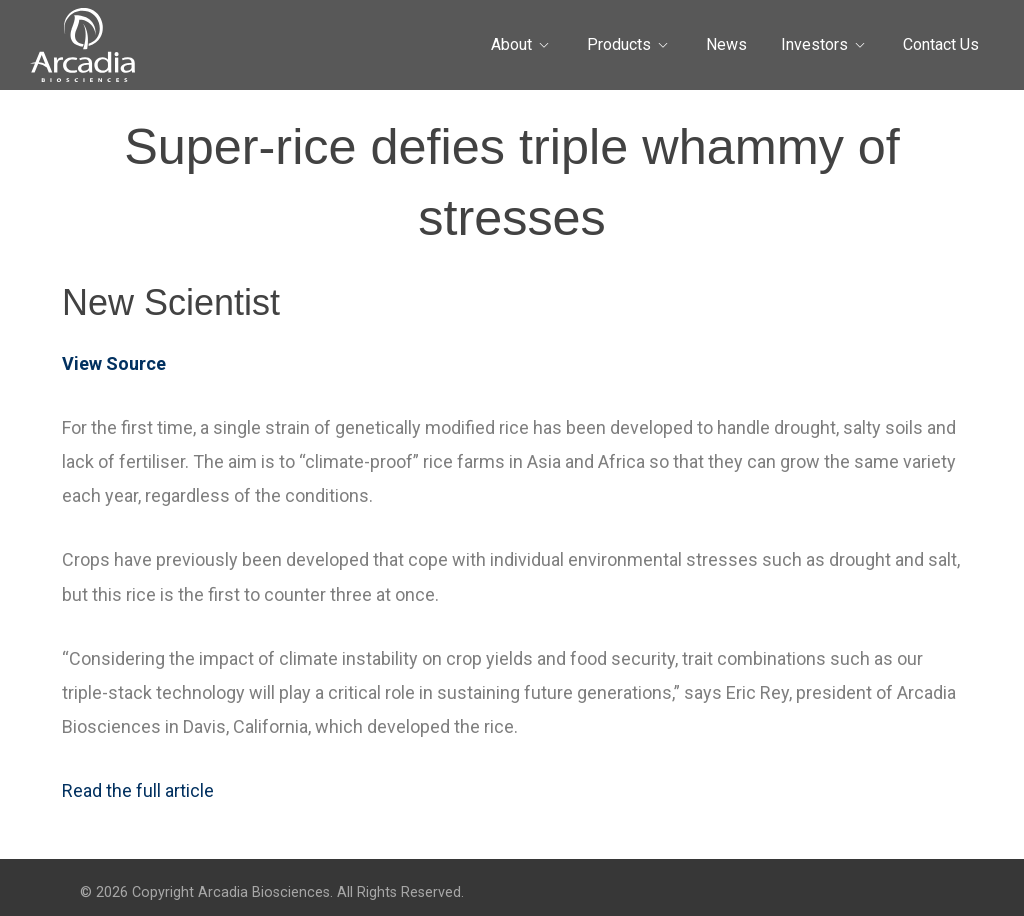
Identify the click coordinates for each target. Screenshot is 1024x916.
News (726, 44)
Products (619, 44)
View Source (114, 363)
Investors (814, 44)
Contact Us (941, 44)
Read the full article (138, 790)
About (511, 44)
